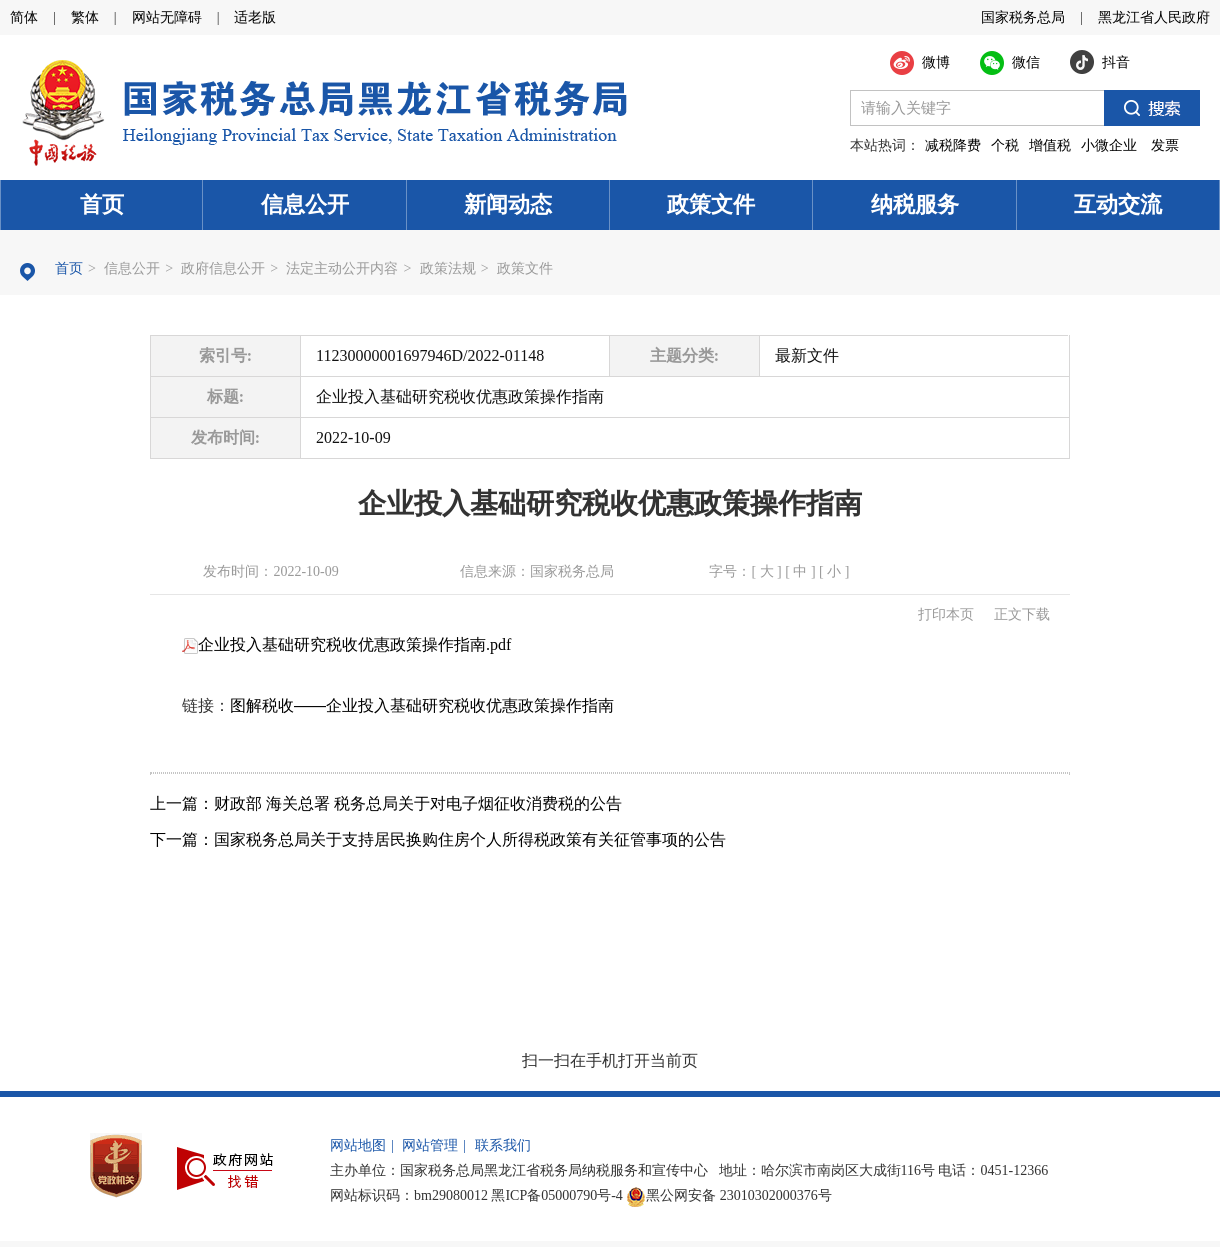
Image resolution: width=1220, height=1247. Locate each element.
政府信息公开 (223, 268)
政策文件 (711, 204)
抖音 (1116, 62)
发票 (1165, 145)
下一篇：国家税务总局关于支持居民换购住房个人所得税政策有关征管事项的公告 (438, 839)
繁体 (85, 17)
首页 (102, 204)
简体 (24, 17)
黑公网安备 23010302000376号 (729, 1195)
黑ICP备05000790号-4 (556, 1195)
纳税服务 (915, 204)
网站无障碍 (167, 17)
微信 (1026, 62)
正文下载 (1022, 614)
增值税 (1050, 145)
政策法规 (448, 268)
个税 (1005, 145)
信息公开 (305, 204)
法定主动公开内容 (342, 268)
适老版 (255, 17)
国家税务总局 (1023, 17)
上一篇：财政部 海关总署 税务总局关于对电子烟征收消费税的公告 (386, 803)
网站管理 (430, 1145)
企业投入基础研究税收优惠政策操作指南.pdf (346, 644)
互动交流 (1118, 204)
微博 (936, 62)
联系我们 (503, 1145)
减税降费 (953, 145)
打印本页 (946, 614)
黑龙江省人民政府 (1154, 17)
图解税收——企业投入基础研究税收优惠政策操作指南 (422, 705)
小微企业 (1109, 145)
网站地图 (358, 1145)
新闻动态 (508, 204)
